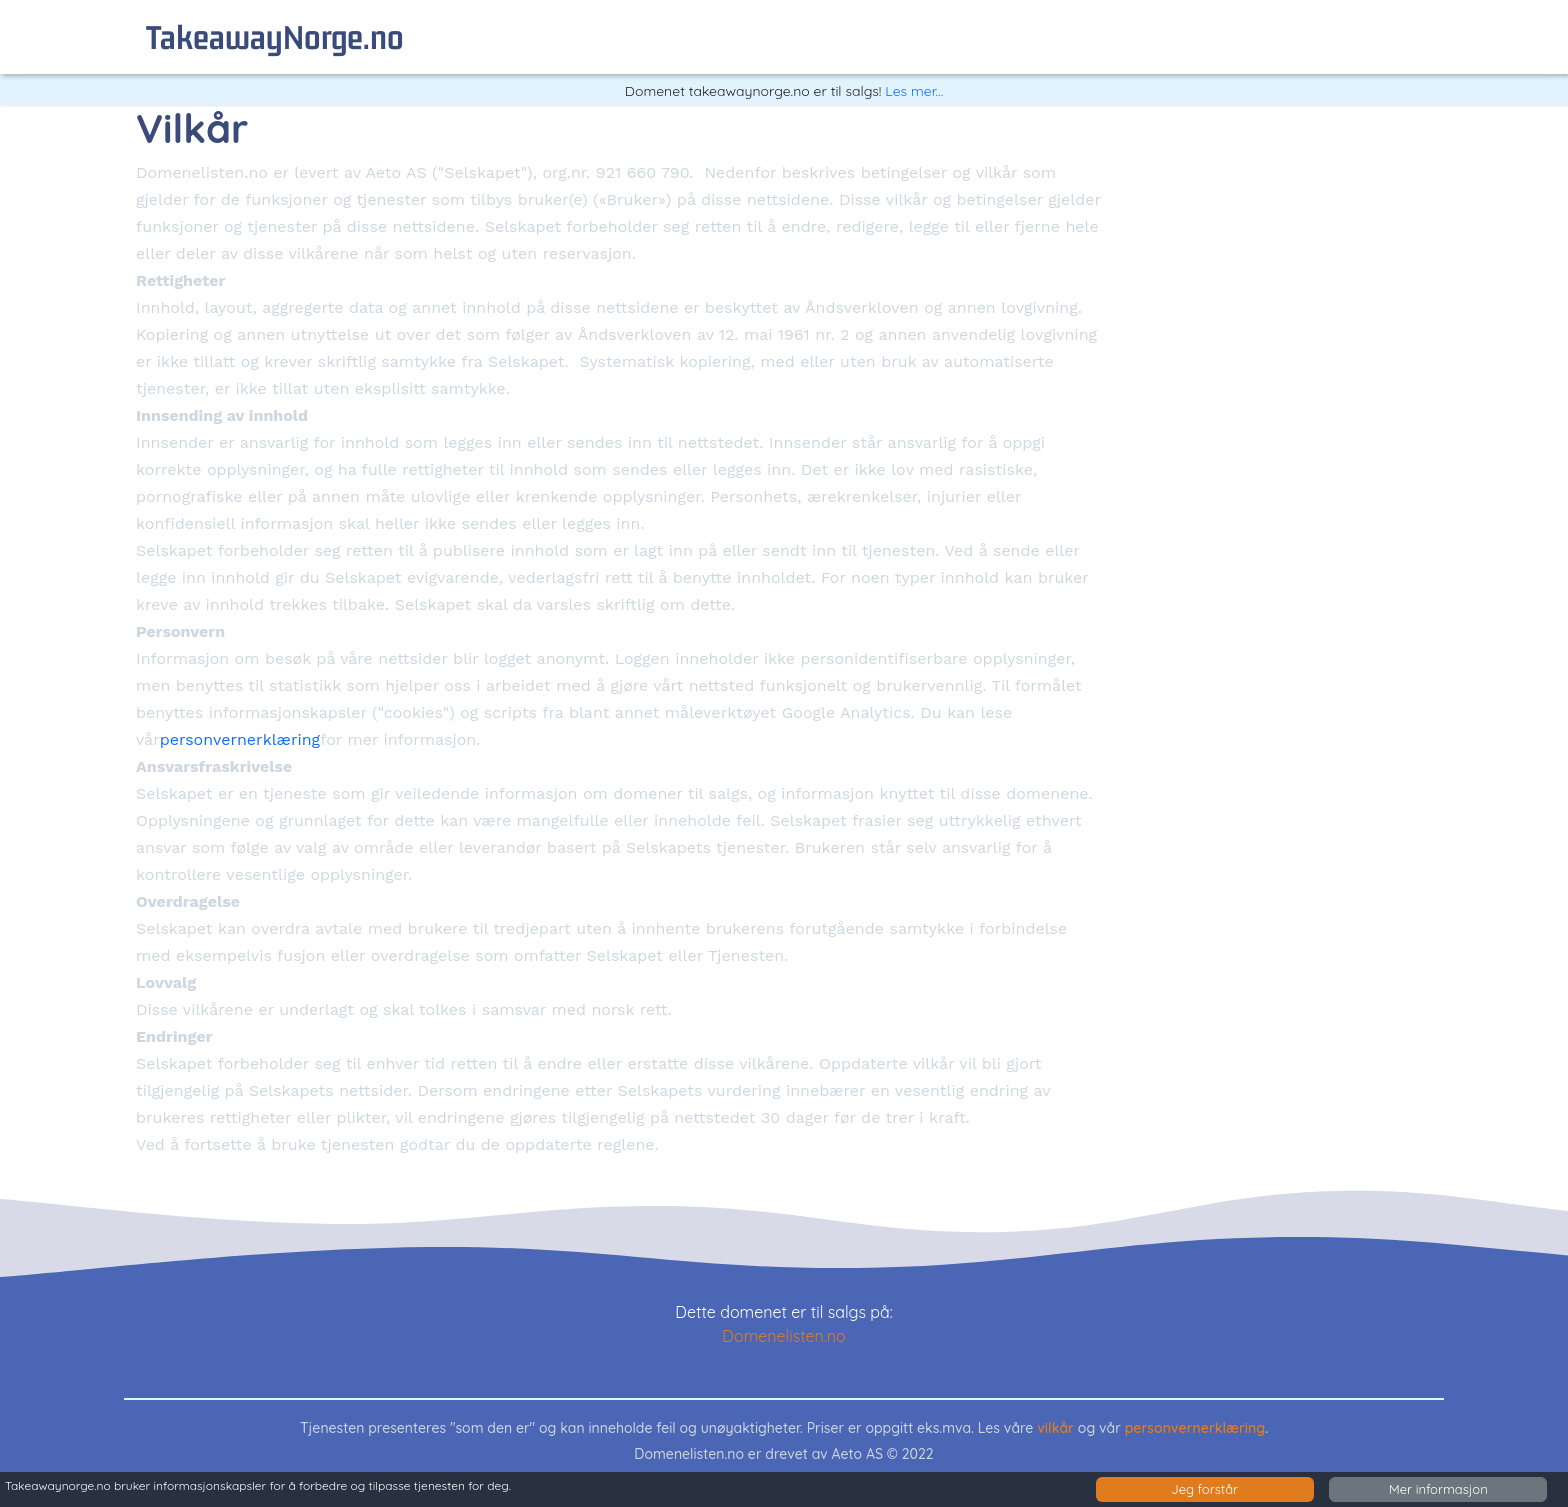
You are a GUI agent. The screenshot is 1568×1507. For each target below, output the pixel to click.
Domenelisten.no (783, 1336)
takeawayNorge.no (275, 36)
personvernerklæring (240, 739)
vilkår (1055, 1428)
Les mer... (914, 91)
